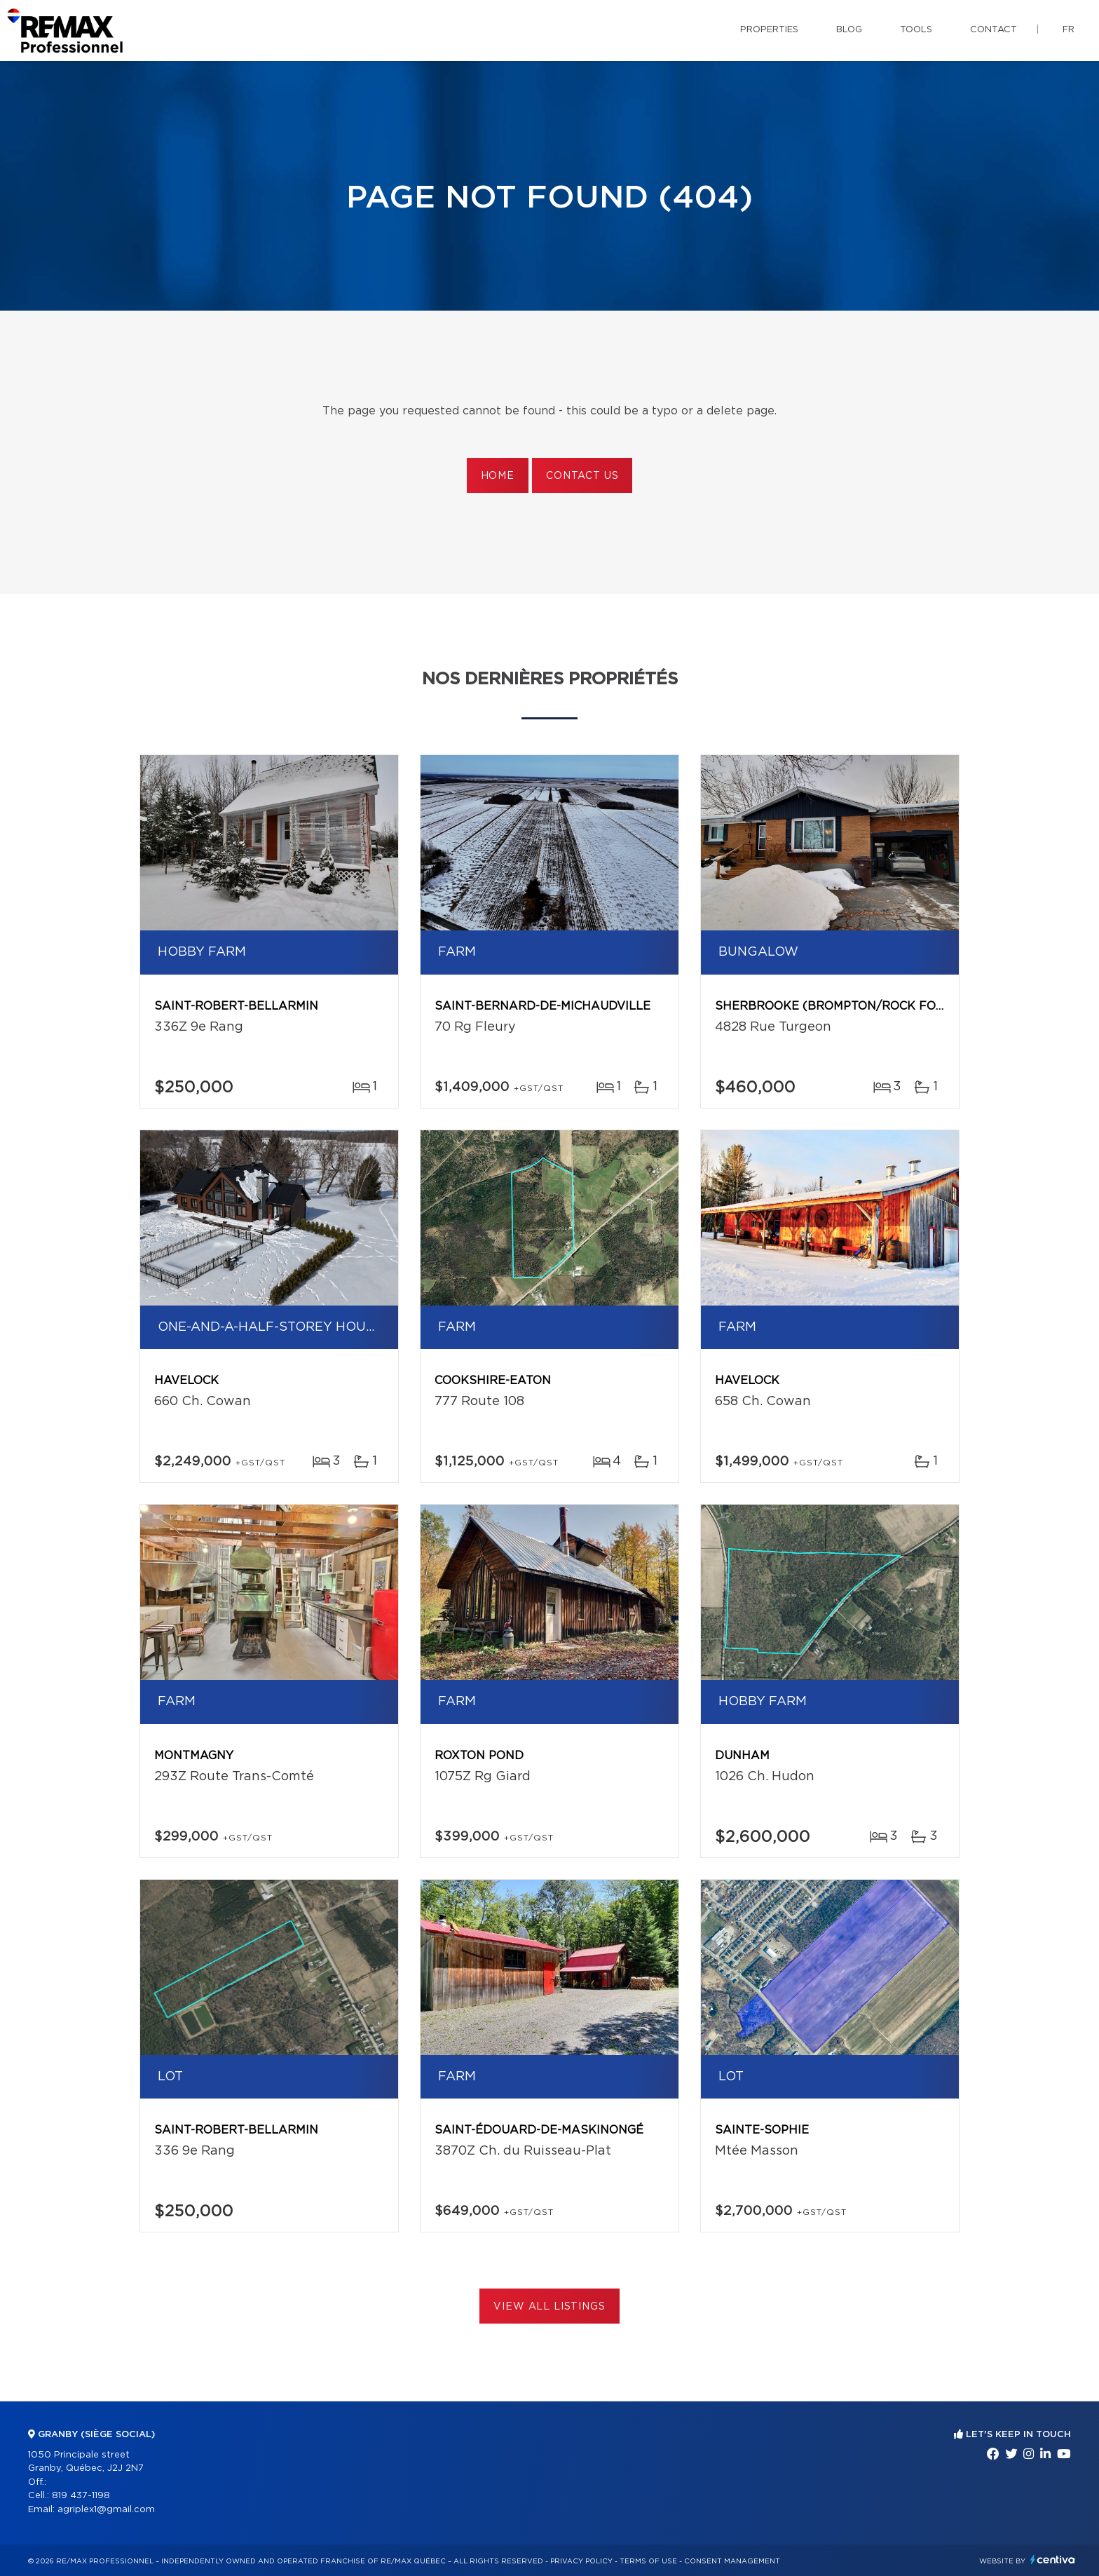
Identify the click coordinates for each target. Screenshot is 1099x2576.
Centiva (1052, 2559)
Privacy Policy (581, 2561)
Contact (993, 29)
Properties (769, 29)
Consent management (732, 2561)
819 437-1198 (81, 2495)
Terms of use (648, 2561)
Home (497, 476)
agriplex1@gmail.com (106, 2509)
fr (1068, 29)
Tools (916, 29)
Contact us (582, 476)
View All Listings (549, 2307)
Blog (849, 29)
